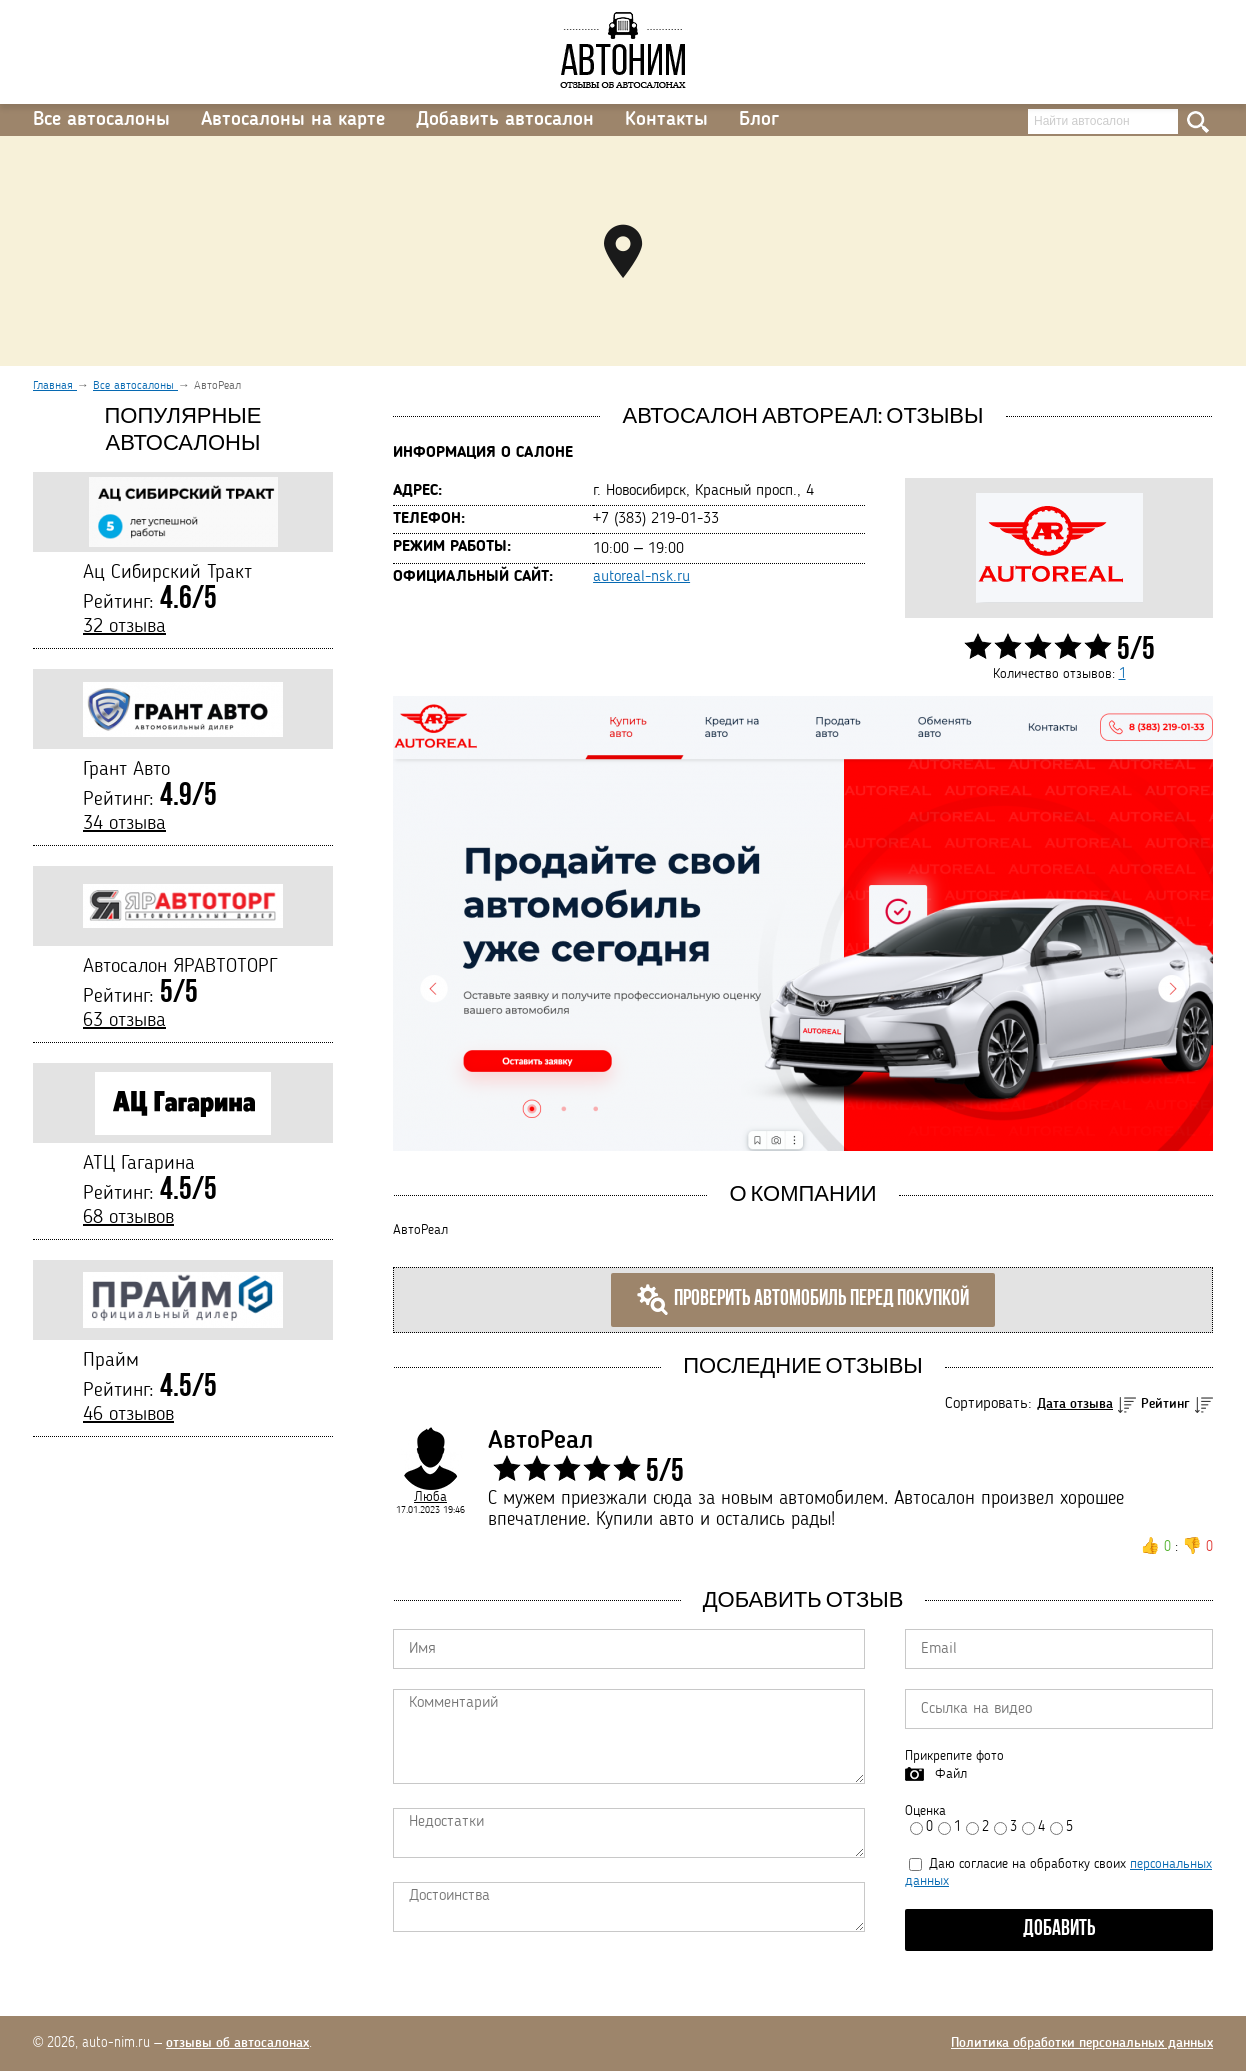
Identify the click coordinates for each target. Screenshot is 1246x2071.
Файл (951, 1774)
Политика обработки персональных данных (1082, 2043)
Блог (759, 120)
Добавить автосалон (505, 120)
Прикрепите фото (954, 1756)
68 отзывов (128, 1218)
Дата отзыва (1075, 1404)
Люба (430, 1497)
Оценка (925, 1811)
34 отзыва (124, 824)
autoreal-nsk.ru (641, 577)
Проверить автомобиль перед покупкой (803, 1300)
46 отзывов (128, 1415)
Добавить (1059, 1929)
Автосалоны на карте (293, 120)
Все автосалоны (101, 120)
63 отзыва (124, 1021)
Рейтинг (1165, 1404)
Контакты (666, 120)
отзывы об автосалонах (237, 2043)
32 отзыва (124, 627)
